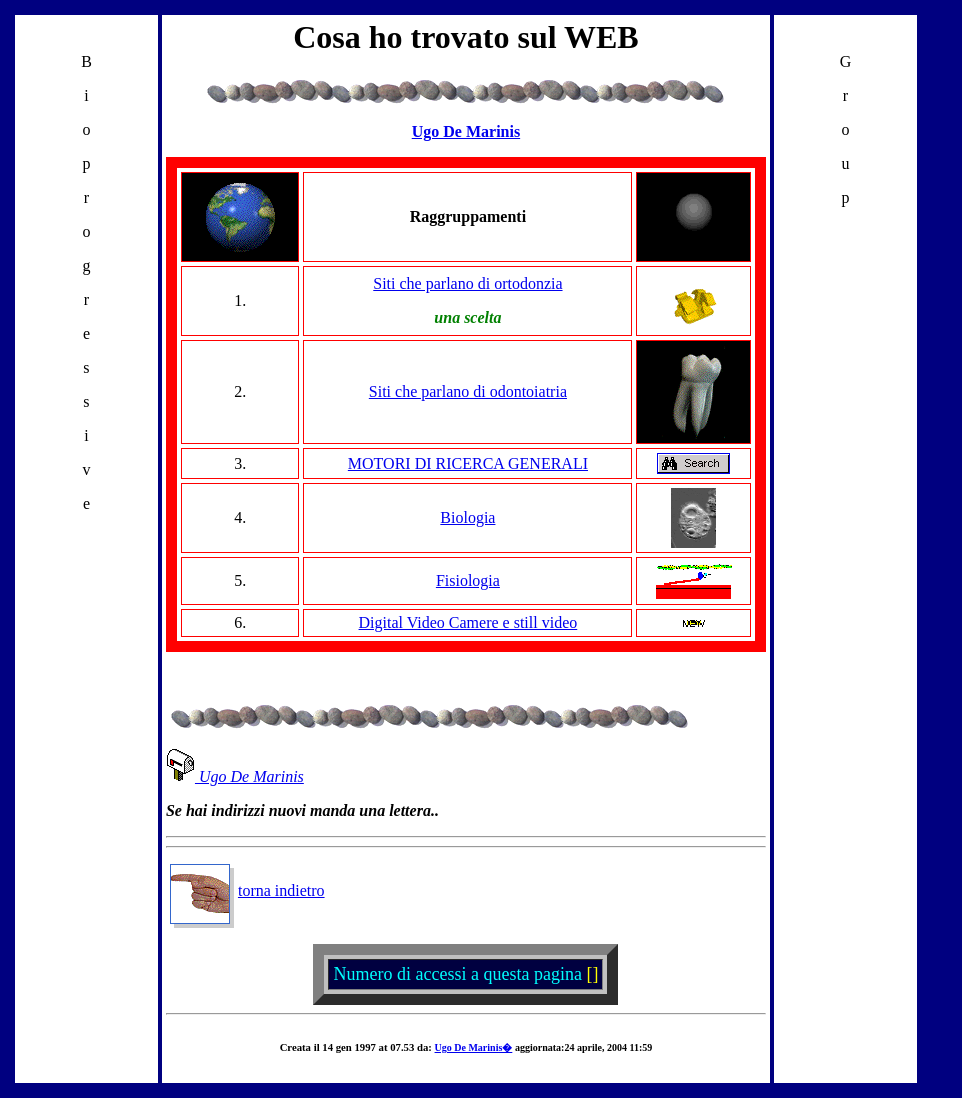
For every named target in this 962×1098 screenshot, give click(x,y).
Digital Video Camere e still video (468, 622)
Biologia (467, 517)
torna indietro (247, 890)
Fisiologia (468, 580)
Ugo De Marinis (235, 776)
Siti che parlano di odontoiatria (468, 391)
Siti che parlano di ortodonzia (467, 283)
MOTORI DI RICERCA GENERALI (468, 463)
